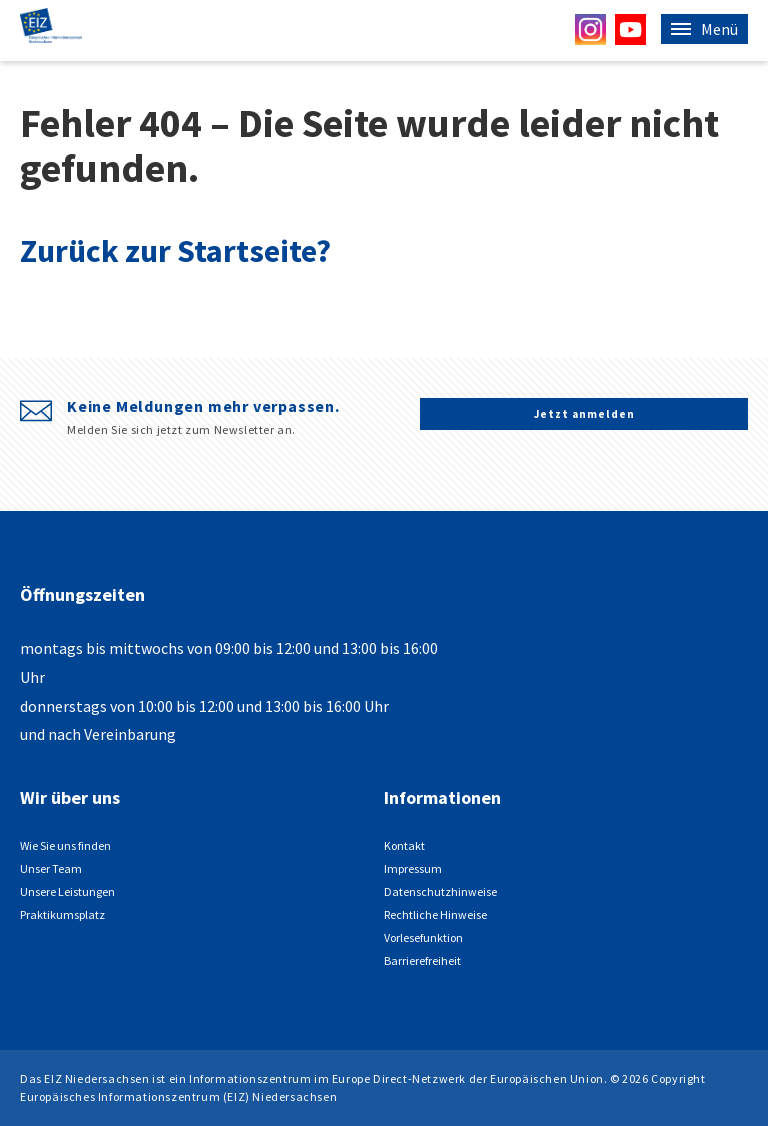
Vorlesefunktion (423, 937)
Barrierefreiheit (422, 960)
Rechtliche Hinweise (435, 914)
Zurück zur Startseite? (175, 251)
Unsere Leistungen (67, 891)
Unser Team (51, 868)
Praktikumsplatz (62, 914)
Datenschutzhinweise (440, 891)
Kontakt (404, 845)
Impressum (413, 868)
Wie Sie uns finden (65, 845)
